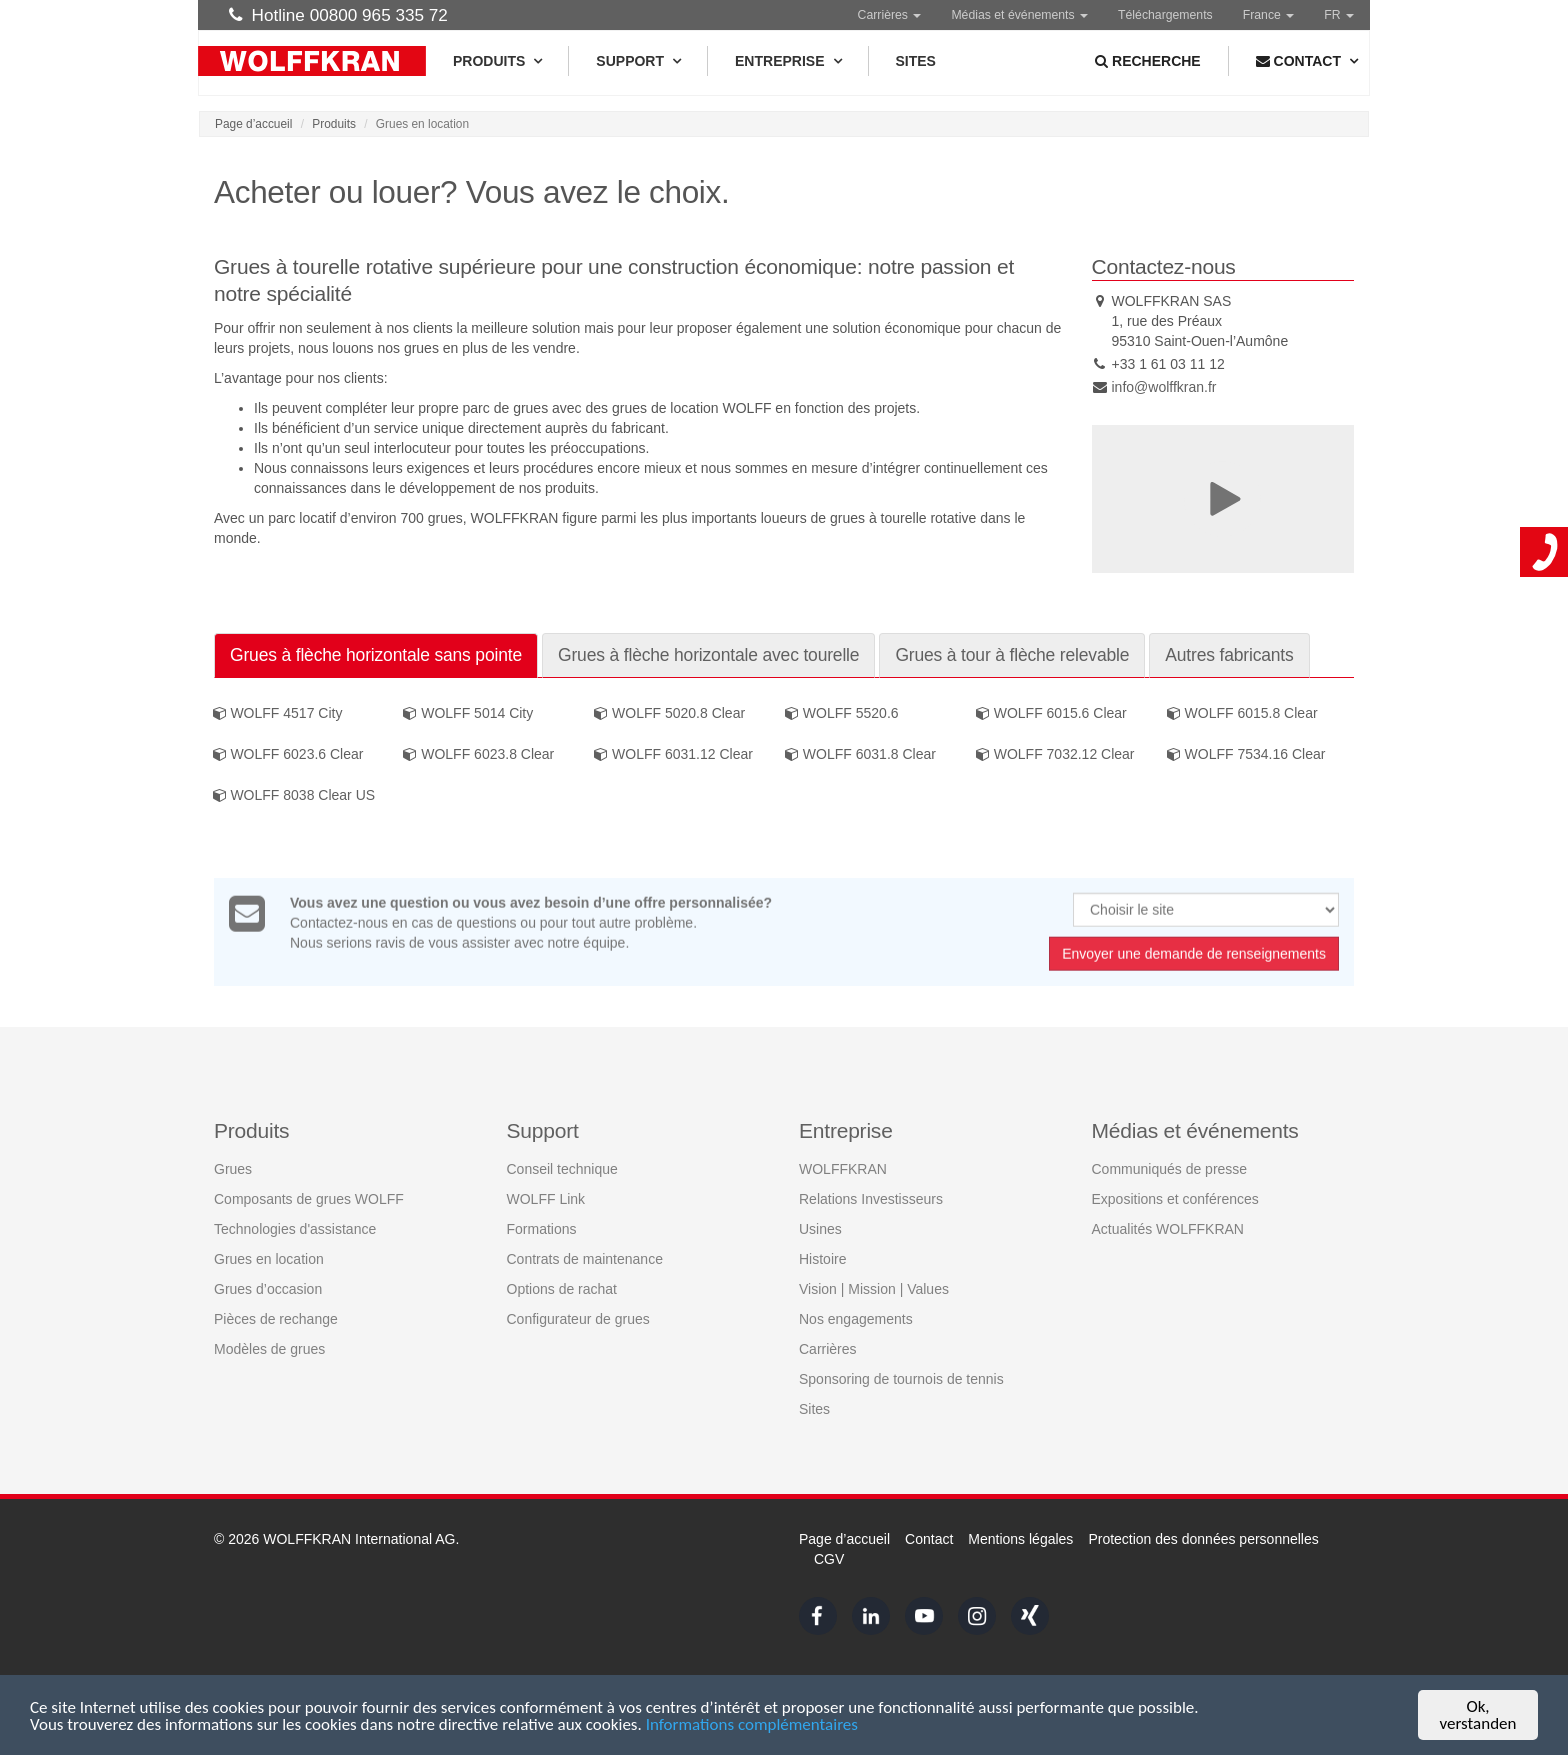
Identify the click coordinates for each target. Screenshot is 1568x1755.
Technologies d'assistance (295, 1228)
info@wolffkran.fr (1164, 387)
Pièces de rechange (276, 1318)
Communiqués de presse (1170, 1168)
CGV (829, 1559)
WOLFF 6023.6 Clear (288, 755)
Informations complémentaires (752, 1725)
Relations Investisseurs (871, 1198)
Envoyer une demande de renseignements (1194, 960)
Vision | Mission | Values (874, 1288)
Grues (233, 1168)
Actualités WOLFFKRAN (1168, 1228)
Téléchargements (1165, 15)
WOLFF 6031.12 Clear (673, 755)
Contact (929, 1539)
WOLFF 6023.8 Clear (478, 755)
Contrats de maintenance (585, 1258)
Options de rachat (562, 1288)
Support (638, 61)
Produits (497, 61)
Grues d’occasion (268, 1288)
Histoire (822, 1258)
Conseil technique (562, 1168)
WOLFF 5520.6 (842, 714)
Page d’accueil (253, 124)
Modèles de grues (269, 1348)
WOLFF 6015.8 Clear (1242, 714)
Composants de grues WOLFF (309, 1198)
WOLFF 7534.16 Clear (1246, 755)
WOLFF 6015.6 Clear (1051, 714)
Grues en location (269, 1258)
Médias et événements (1019, 15)
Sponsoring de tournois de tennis (901, 1378)
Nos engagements (856, 1318)
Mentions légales (1020, 1539)
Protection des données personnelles (1203, 1539)
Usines (820, 1228)
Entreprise (787, 61)
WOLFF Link (546, 1198)
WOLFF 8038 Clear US (294, 796)
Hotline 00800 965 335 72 (338, 15)
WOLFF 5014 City (468, 714)
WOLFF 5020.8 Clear (669, 714)
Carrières (890, 15)
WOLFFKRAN (843, 1168)
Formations (542, 1228)
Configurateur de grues (578, 1318)
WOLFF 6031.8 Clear (860, 755)
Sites (916, 61)
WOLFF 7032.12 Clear (1055, 755)
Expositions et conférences (1175, 1198)
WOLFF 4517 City (278, 714)
